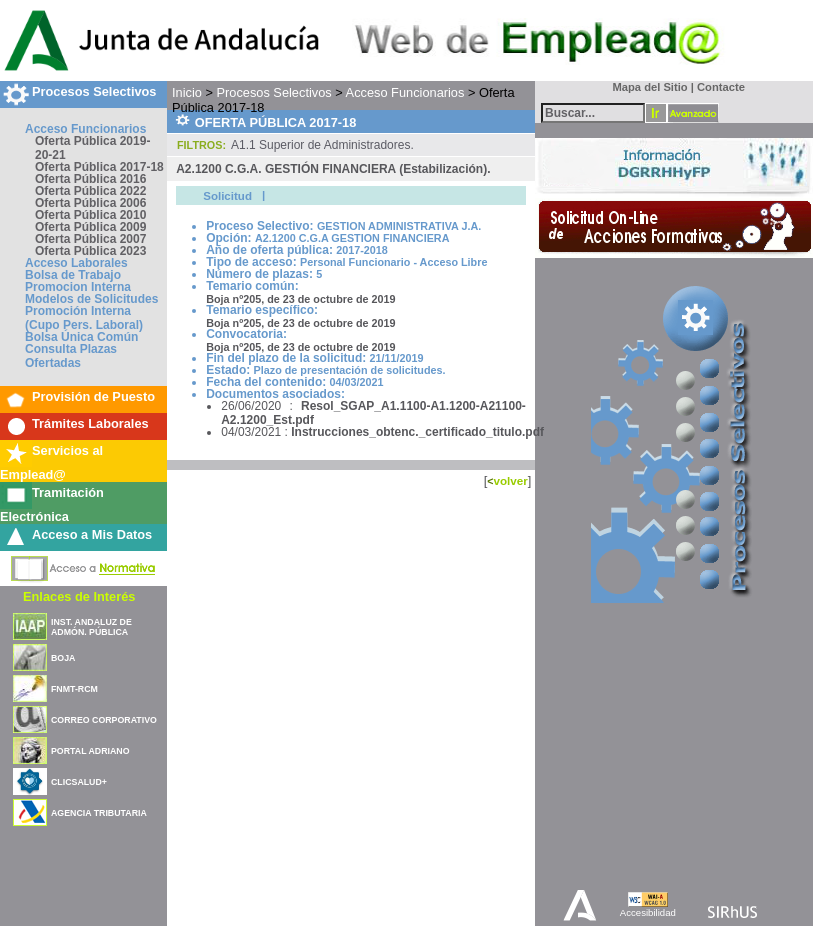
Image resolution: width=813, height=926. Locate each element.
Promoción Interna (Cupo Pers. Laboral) (84, 318)
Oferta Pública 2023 (90, 251)
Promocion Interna (78, 287)
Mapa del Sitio (645, 87)
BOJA (63, 658)
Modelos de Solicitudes (91, 299)
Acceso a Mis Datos (92, 534)
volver (510, 480)
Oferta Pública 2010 (90, 215)
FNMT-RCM (74, 689)
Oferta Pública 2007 (90, 239)
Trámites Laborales (90, 423)
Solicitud (227, 196)
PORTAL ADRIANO (90, 751)
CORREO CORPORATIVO (104, 720)
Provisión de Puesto (93, 396)
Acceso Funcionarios (85, 129)
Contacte (721, 87)
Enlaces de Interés (79, 596)
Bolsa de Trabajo (73, 275)
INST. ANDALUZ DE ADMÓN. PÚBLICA (91, 627)
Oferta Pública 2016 (90, 179)
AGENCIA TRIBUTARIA (99, 813)
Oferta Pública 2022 (90, 191)
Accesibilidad (648, 912)
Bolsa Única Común (81, 337)
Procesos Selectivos (94, 91)
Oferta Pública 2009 (90, 227)
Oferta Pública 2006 (90, 203)
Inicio (187, 92)
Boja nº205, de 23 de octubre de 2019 (300, 299)
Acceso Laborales (76, 263)
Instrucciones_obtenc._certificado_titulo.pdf (417, 432)
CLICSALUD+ (79, 782)
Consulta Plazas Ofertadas (71, 356)
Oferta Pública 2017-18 (99, 167)
